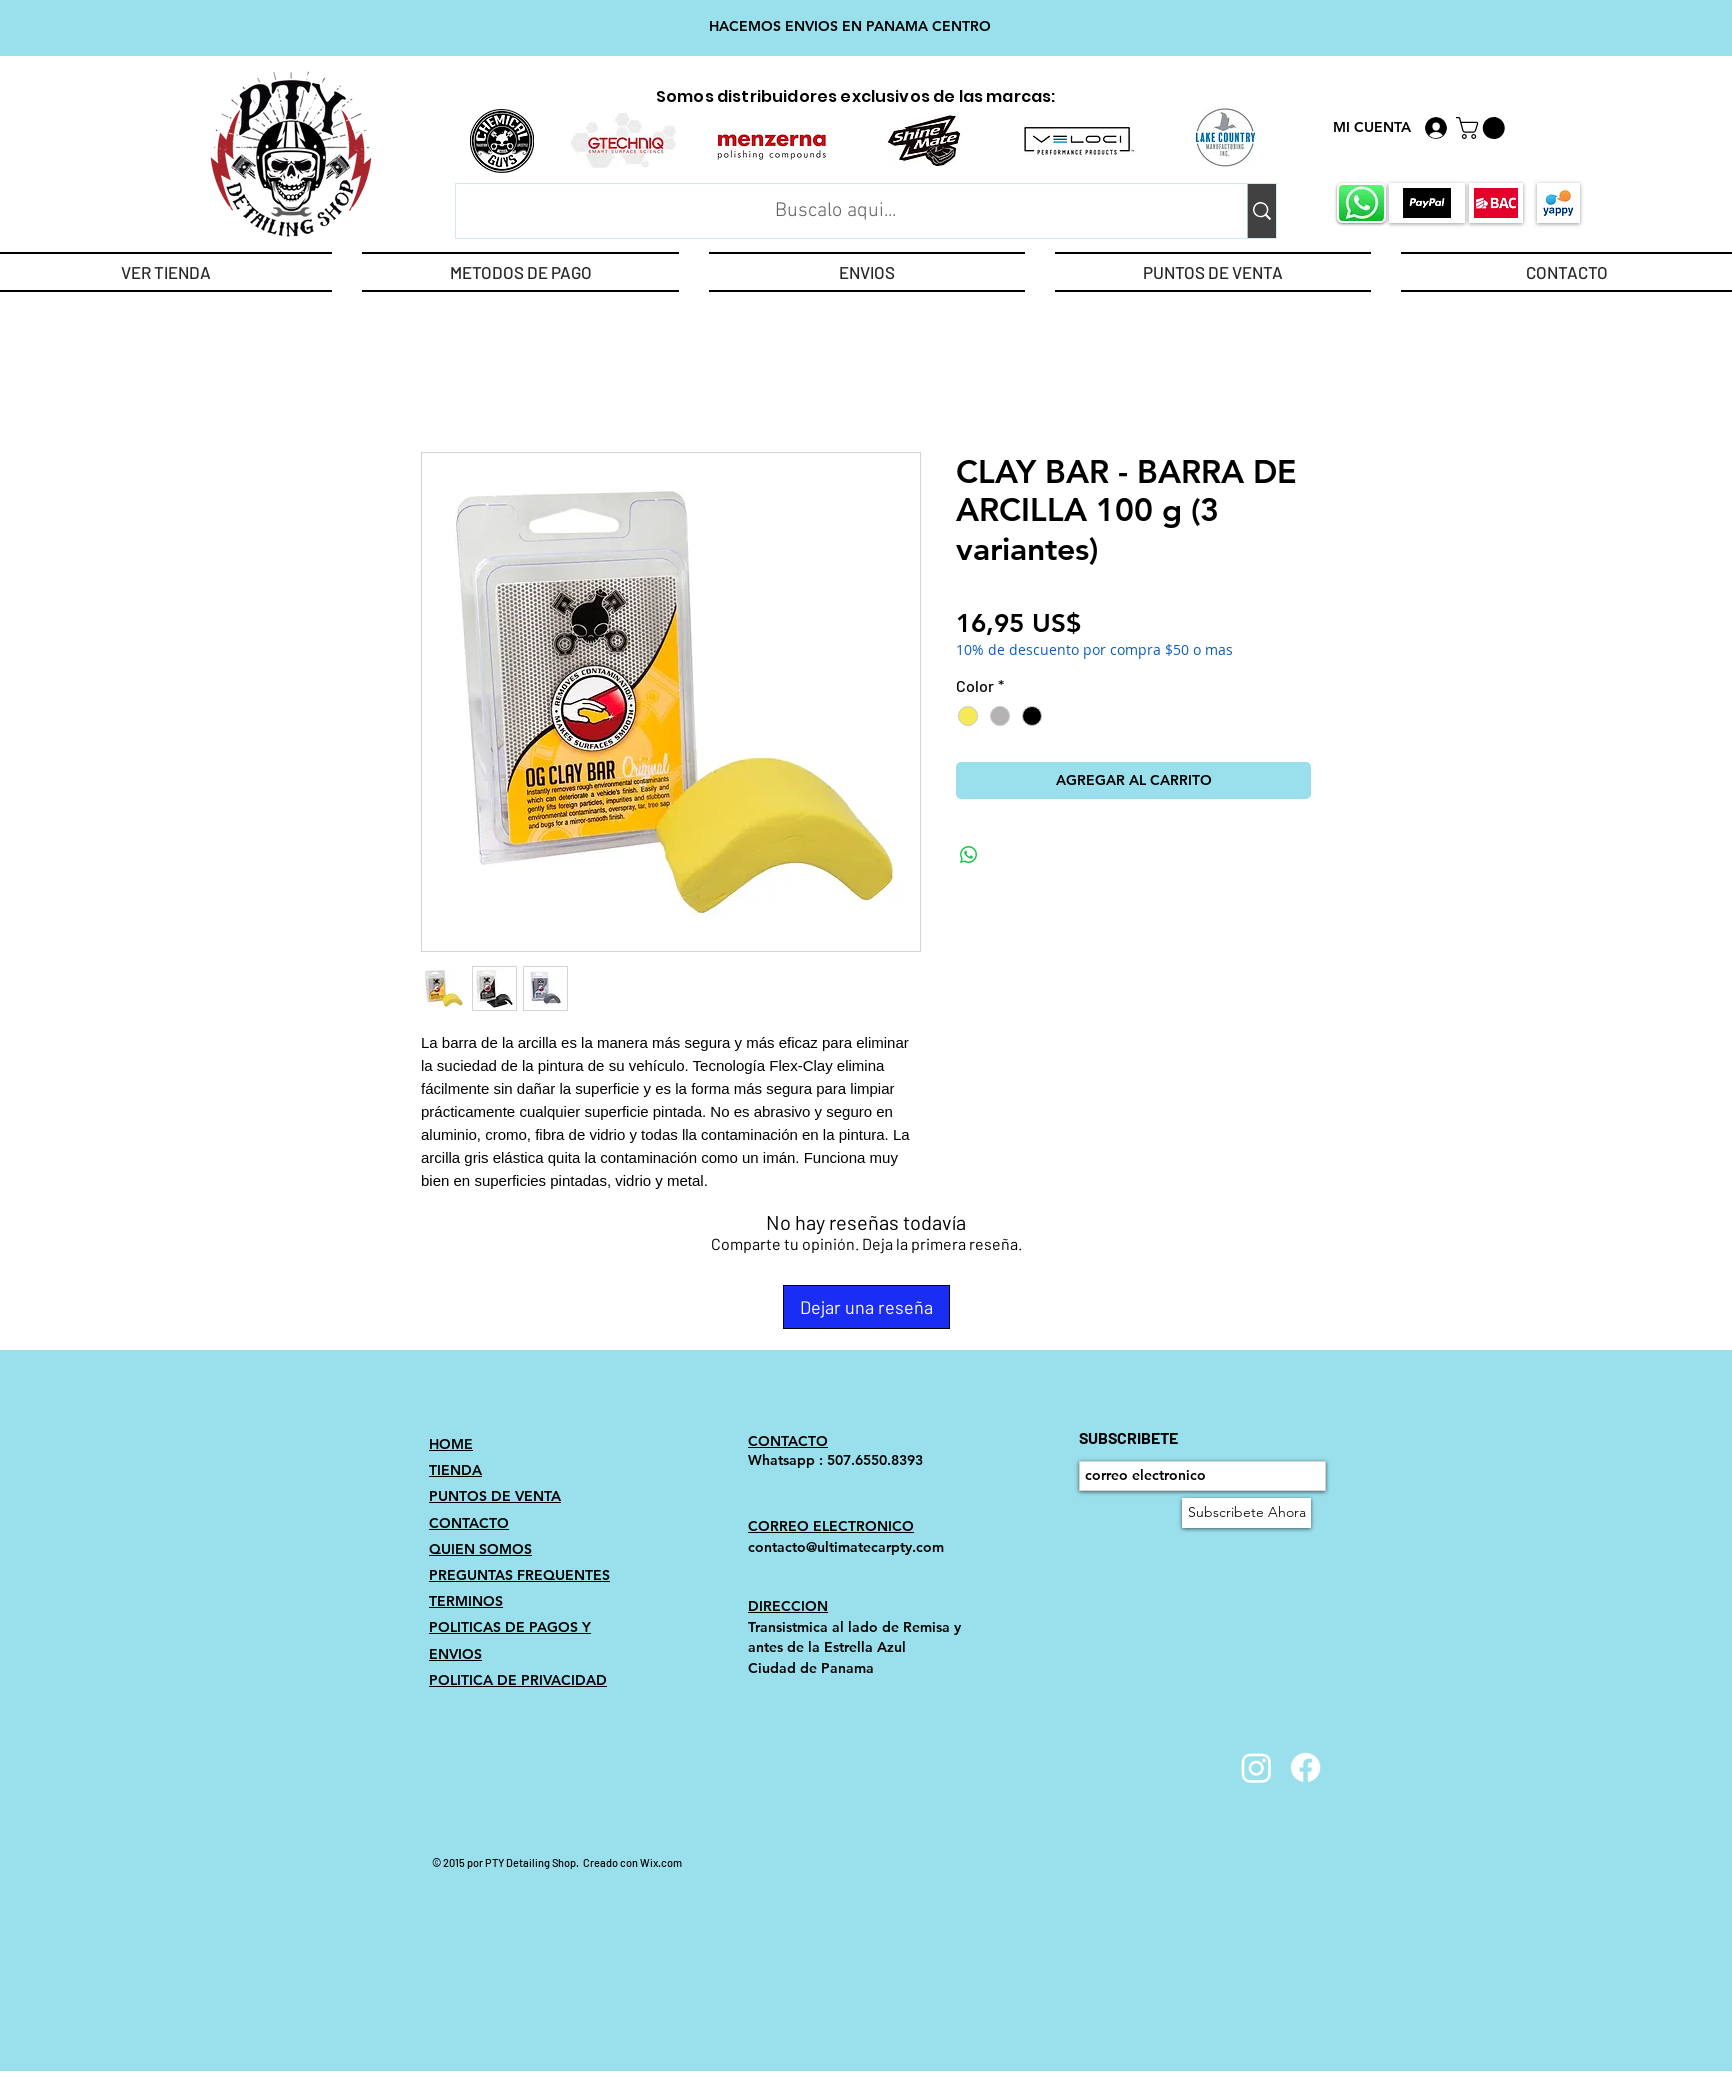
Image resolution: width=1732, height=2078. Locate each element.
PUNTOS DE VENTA (495, 1496)
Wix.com (661, 1862)
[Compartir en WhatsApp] (969, 855)
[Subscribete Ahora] (1246, 1513)
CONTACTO (469, 1523)
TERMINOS (466, 1601)
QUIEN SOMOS (480, 1549)
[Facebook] (1305, 1767)
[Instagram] (1256, 1767)
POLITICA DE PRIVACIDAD (518, 1680)
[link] (1483, 128)
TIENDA (455, 1470)
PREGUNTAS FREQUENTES (519, 1575)
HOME (451, 1444)
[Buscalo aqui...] (835, 211)
